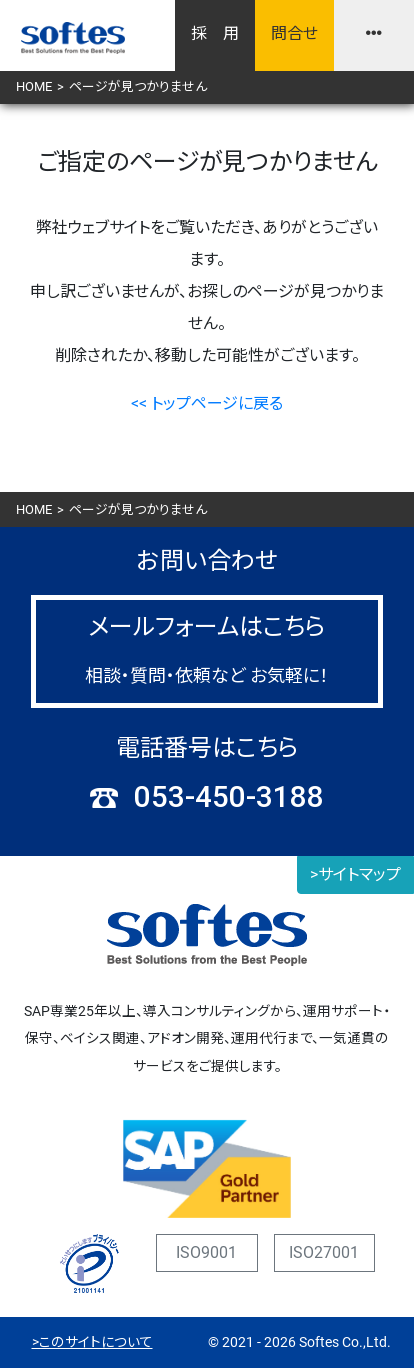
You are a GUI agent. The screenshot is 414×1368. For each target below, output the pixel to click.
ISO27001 (324, 1252)
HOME (34, 86)
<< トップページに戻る (207, 403)
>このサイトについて (92, 1342)
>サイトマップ (355, 874)
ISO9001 (206, 1252)
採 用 (215, 33)
